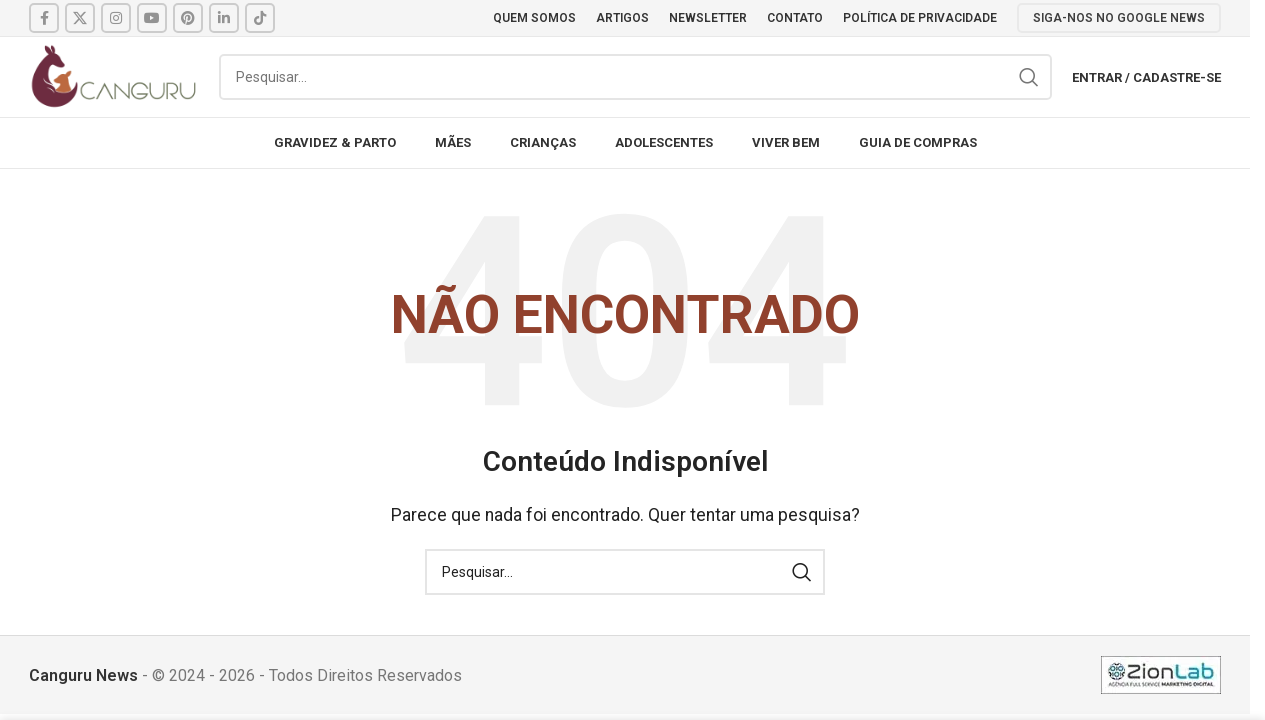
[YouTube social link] (152, 18)
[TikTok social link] (260, 18)
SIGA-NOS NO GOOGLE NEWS (1119, 18)
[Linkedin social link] (224, 18)
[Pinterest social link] (188, 18)
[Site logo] (114, 75)
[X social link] (80, 18)
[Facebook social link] (44, 18)
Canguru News (83, 675)
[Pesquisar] (635, 77)
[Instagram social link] (116, 18)
